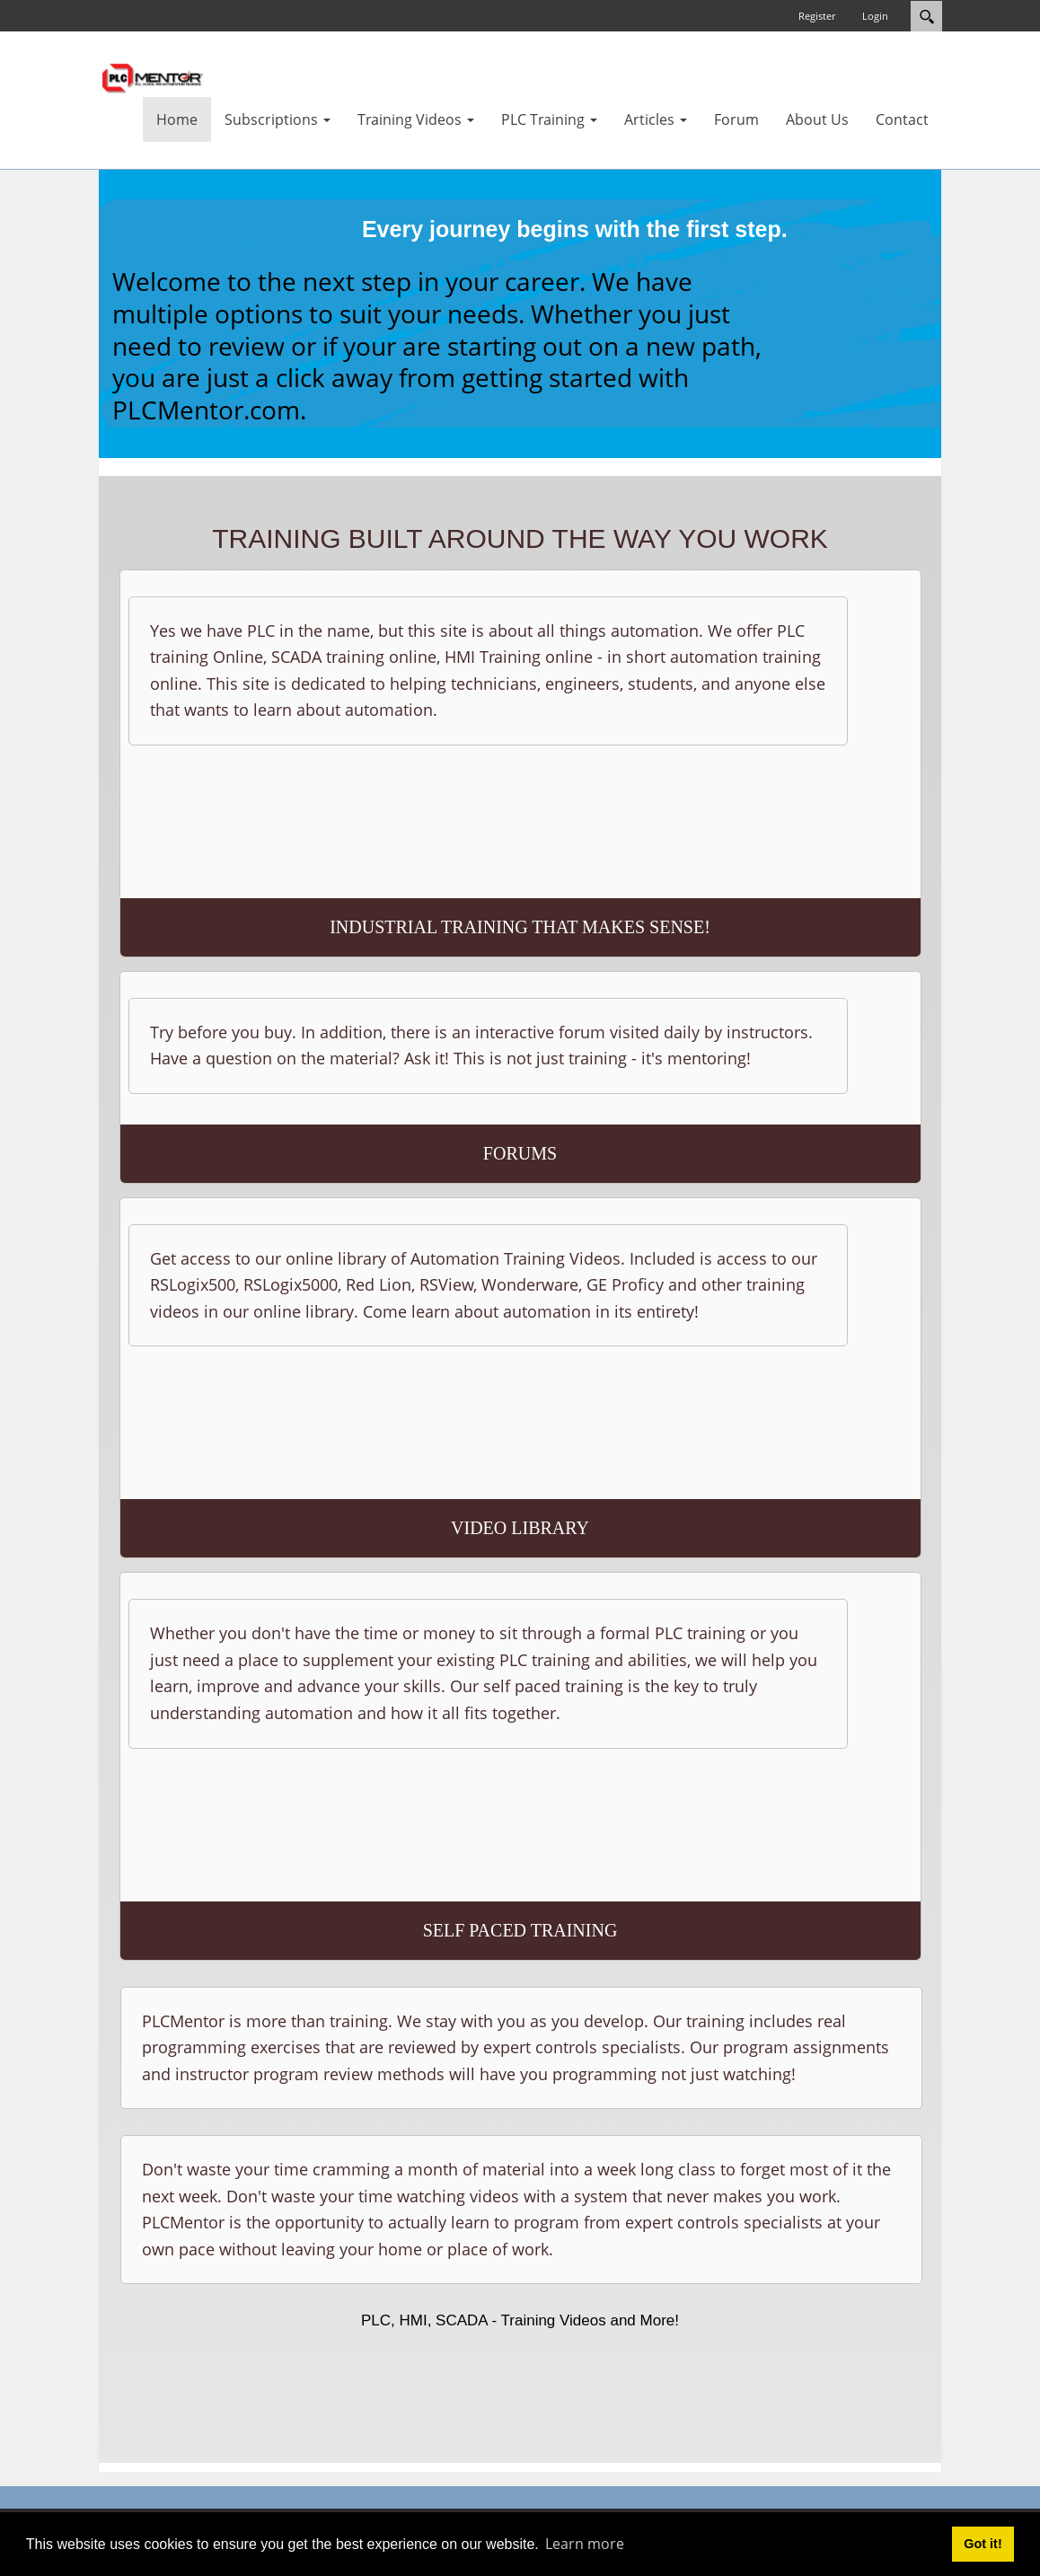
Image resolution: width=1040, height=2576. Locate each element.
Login (875, 15)
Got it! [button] (982, 2543)
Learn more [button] (584, 2544)
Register (816, 15)
